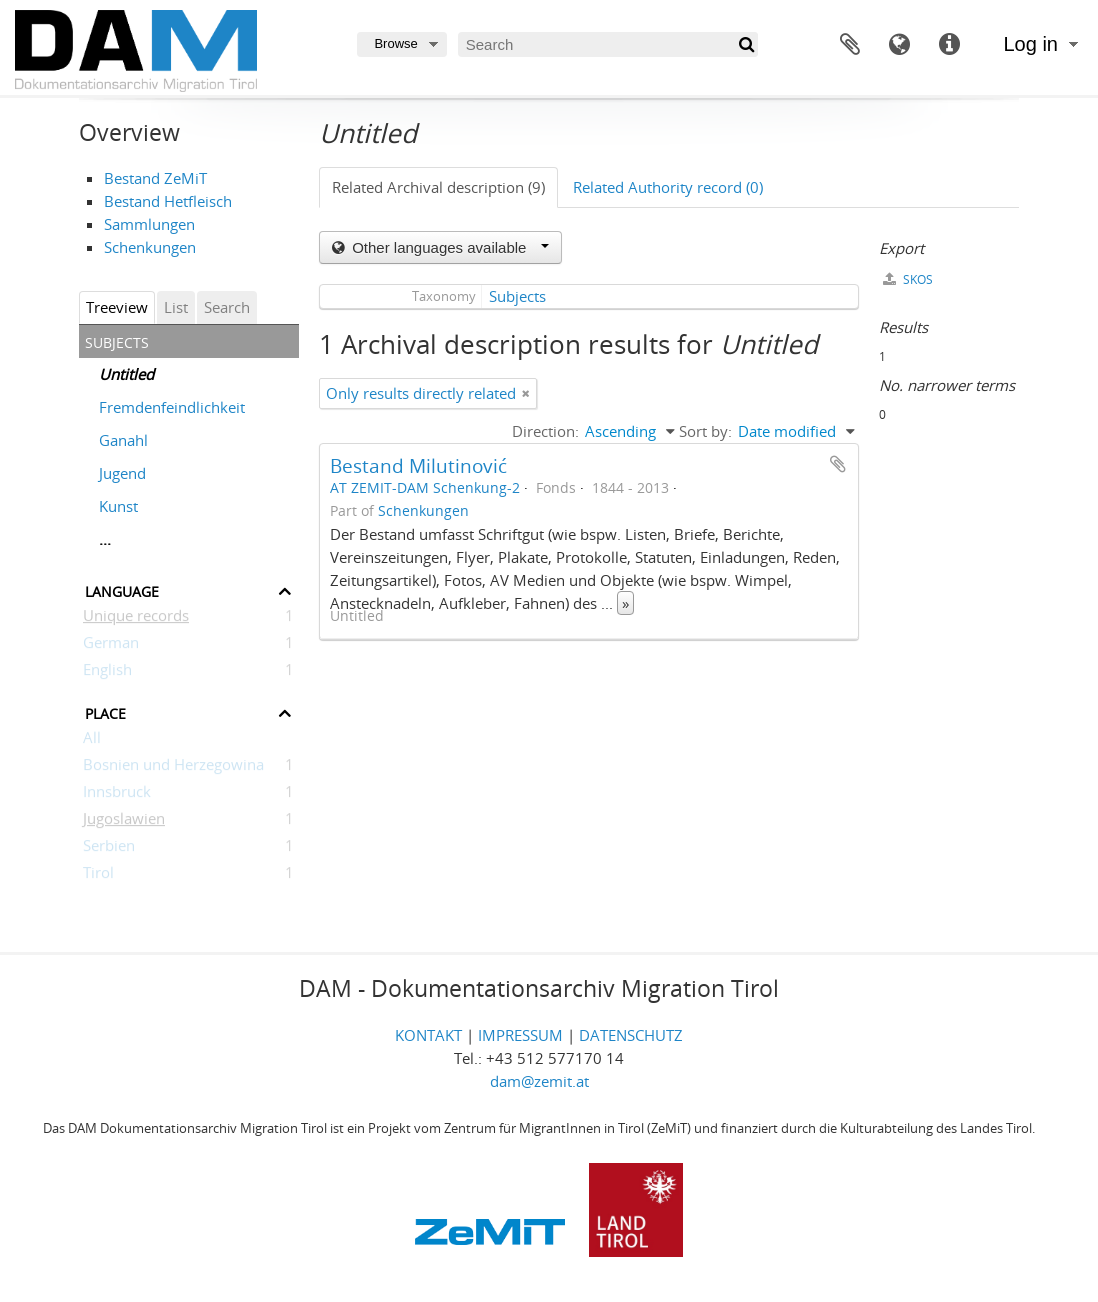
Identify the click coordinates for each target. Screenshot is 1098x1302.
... (105, 539)
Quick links (950, 45)
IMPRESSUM (520, 1035)
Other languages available (448, 247)
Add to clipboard (838, 464)
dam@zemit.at (539, 1081)
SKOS (908, 279)
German (111, 646)
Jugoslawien (124, 822)
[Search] (608, 44)
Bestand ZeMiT (155, 178)
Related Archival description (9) (438, 187)
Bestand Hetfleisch (168, 201)
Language (900, 45)
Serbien (109, 849)
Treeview (117, 307)
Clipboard (850, 45)
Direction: (545, 431)
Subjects (517, 296)
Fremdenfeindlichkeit (172, 407)
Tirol (98, 876)
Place (105, 711)
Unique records (136, 619)
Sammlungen (149, 224)
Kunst (118, 506)
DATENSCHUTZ (631, 1035)
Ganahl (123, 440)
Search (227, 307)
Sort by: (705, 431)
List (176, 307)
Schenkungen (150, 247)
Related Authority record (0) (668, 187)
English (107, 673)
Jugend (122, 473)
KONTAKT (428, 1035)
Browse (395, 43)
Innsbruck (117, 795)
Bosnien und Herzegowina (173, 768)
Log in (1031, 44)
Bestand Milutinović (418, 465)
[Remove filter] (526, 393)
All (92, 741)
